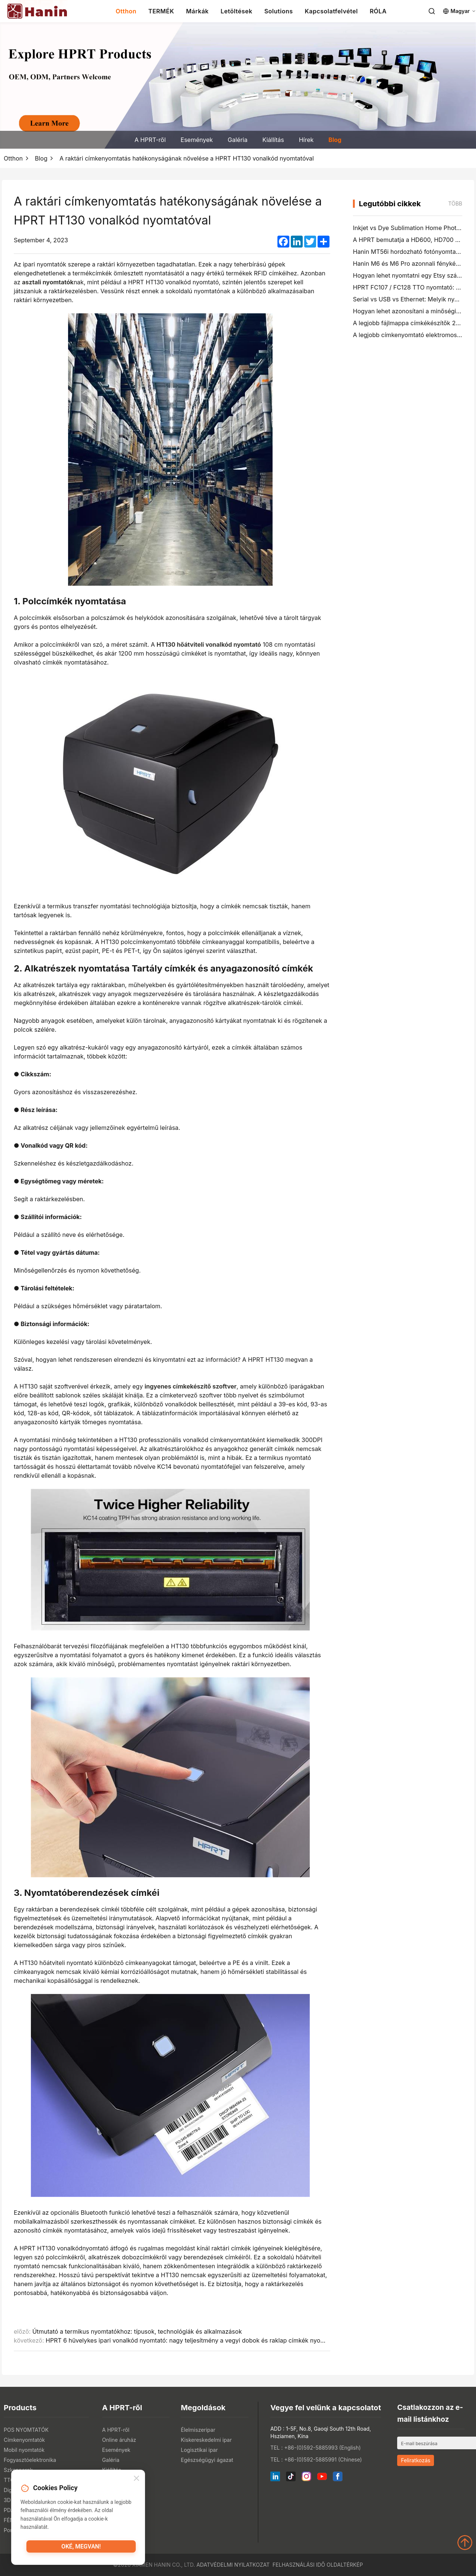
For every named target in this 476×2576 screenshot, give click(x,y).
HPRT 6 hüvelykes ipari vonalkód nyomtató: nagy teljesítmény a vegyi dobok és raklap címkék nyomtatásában (199, 2340)
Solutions (278, 11)
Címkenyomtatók (24, 2440)
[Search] (431, 11)
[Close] (136, 2480)
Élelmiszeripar (198, 2430)
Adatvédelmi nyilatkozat (233, 2565)
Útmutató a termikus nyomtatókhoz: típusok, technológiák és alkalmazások (137, 2331)
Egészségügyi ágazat (207, 2460)
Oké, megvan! (81, 2548)
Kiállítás (273, 139)
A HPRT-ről (150, 139)
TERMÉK (161, 11)
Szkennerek (18, 2470)
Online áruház (119, 2440)
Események (197, 139)
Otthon (126, 11)
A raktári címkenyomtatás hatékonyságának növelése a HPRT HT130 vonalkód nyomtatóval (187, 158)
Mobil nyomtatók (24, 2450)
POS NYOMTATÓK (26, 2430)
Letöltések (236, 11)
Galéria (237, 139)
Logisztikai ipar (199, 2450)
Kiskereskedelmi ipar (206, 2440)
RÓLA (378, 11)
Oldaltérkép (345, 2565)
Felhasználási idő (299, 2565)
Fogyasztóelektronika (30, 2460)
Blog (334, 139)
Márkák (197, 11)
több (455, 203)
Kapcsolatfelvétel (331, 11)
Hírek (306, 139)
